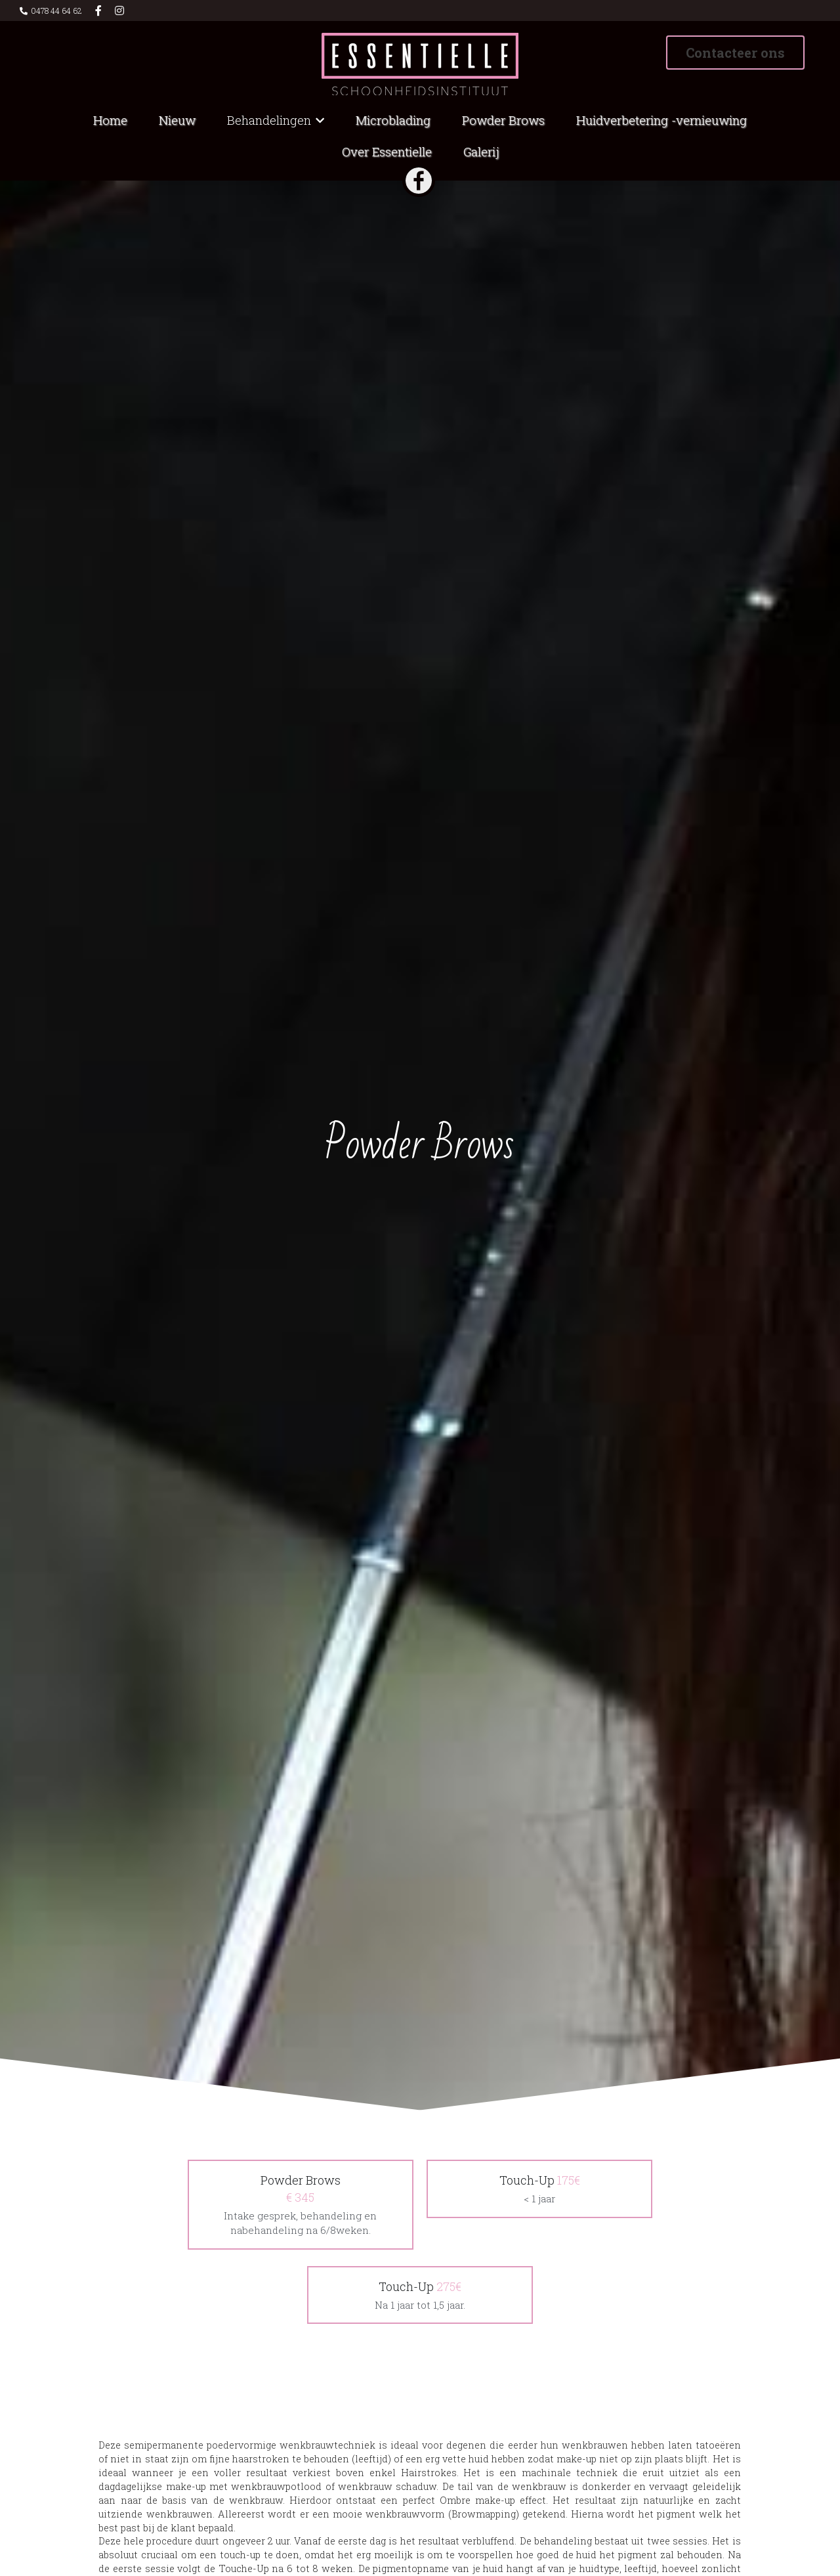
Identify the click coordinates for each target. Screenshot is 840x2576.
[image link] (420, 62)
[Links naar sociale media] (98, 10)
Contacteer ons (735, 52)
